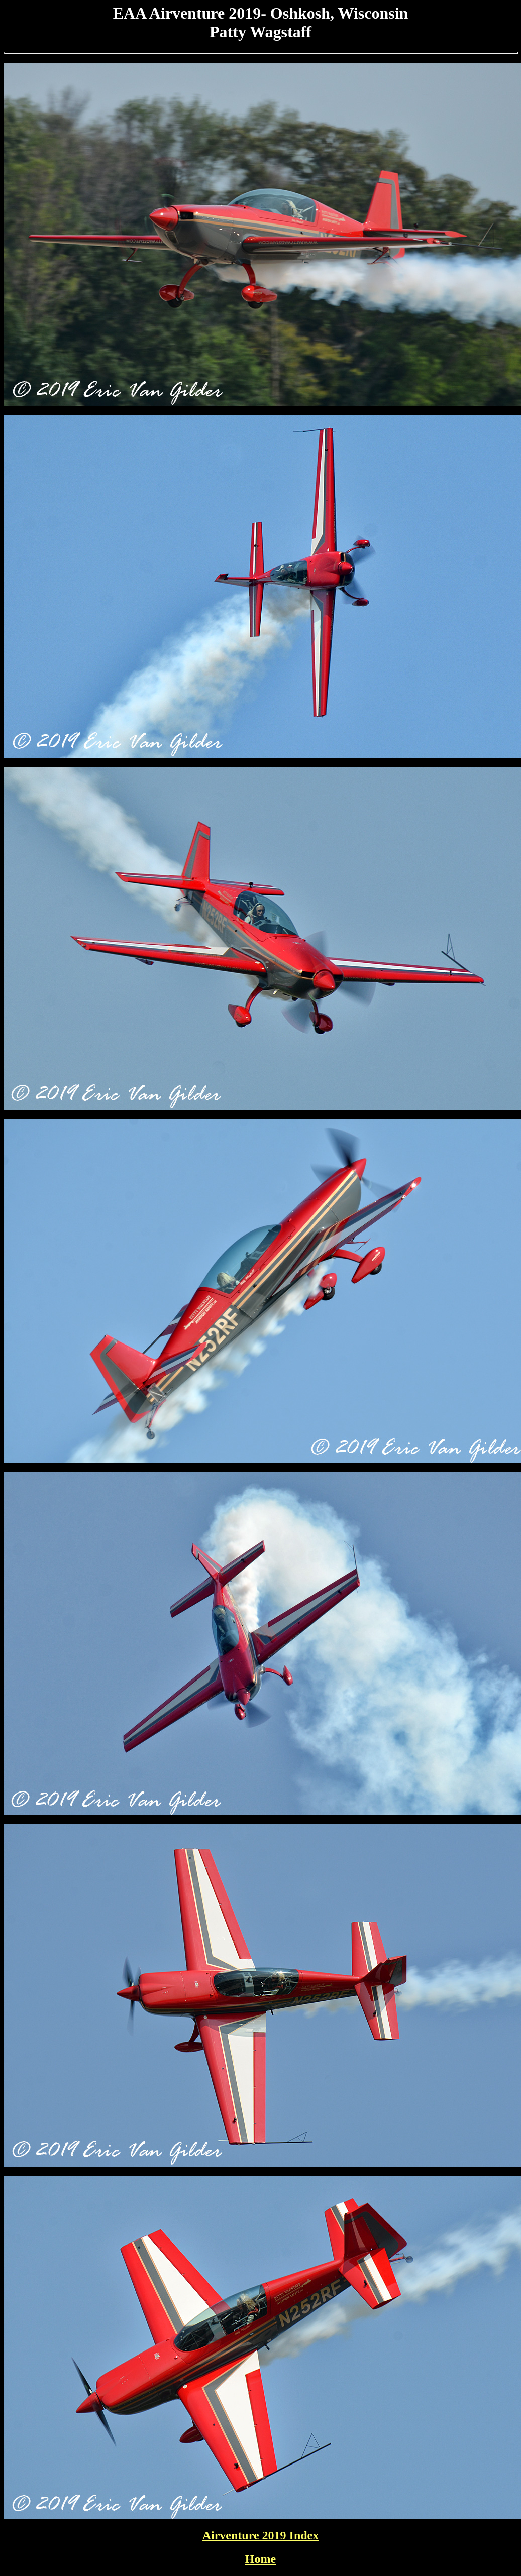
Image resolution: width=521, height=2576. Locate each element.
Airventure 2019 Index (260, 2535)
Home (260, 2558)
